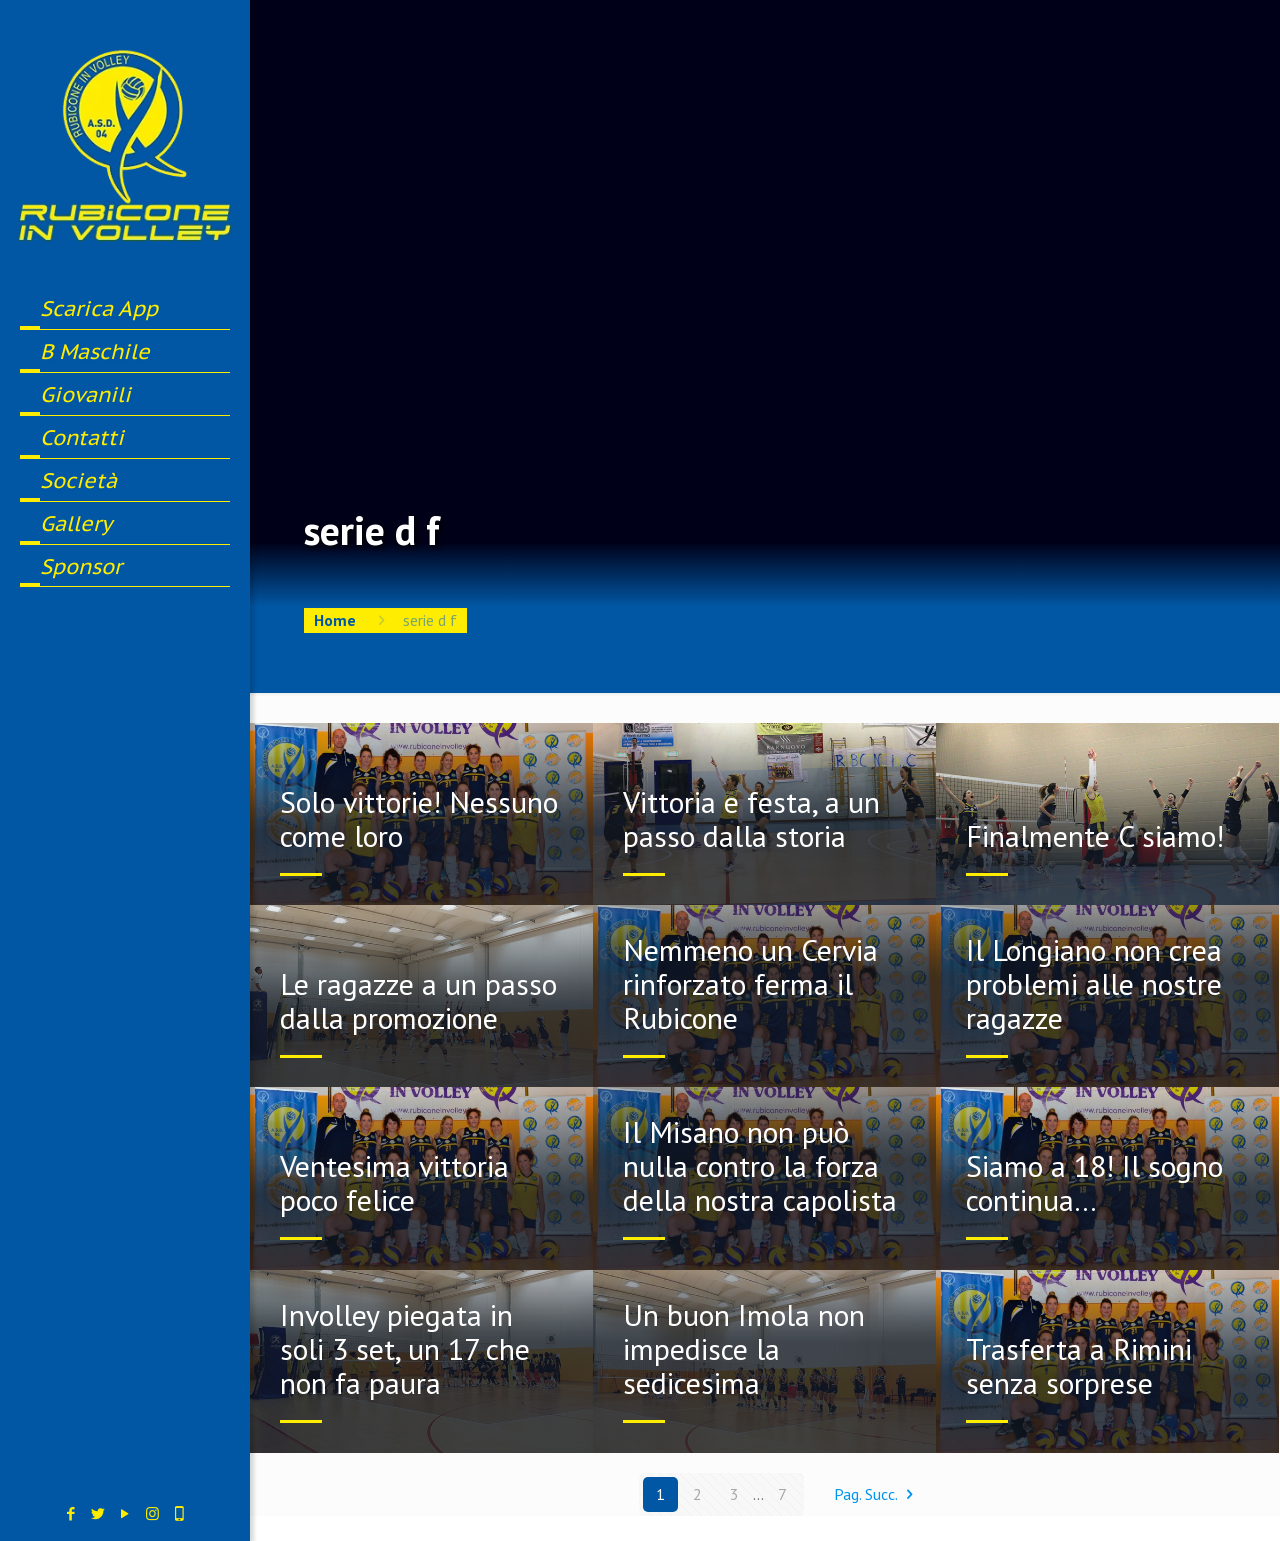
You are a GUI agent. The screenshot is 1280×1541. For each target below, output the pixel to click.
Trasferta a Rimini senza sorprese (1079, 1365)
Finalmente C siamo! (1095, 835)
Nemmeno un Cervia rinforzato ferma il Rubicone (750, 983)
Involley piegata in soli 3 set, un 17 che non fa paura (405, 1348)
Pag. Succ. (877, 1494)
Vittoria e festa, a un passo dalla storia (751, 818)
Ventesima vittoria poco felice (394, 1182)
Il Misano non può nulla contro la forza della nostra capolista (760, 1165)
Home (335, 620)
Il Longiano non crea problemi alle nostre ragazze (1094, 983)
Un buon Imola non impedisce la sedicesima (744, 1348)
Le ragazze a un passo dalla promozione (418, 1000)
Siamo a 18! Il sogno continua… (1094, 1182)
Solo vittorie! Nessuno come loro (419, 818)
